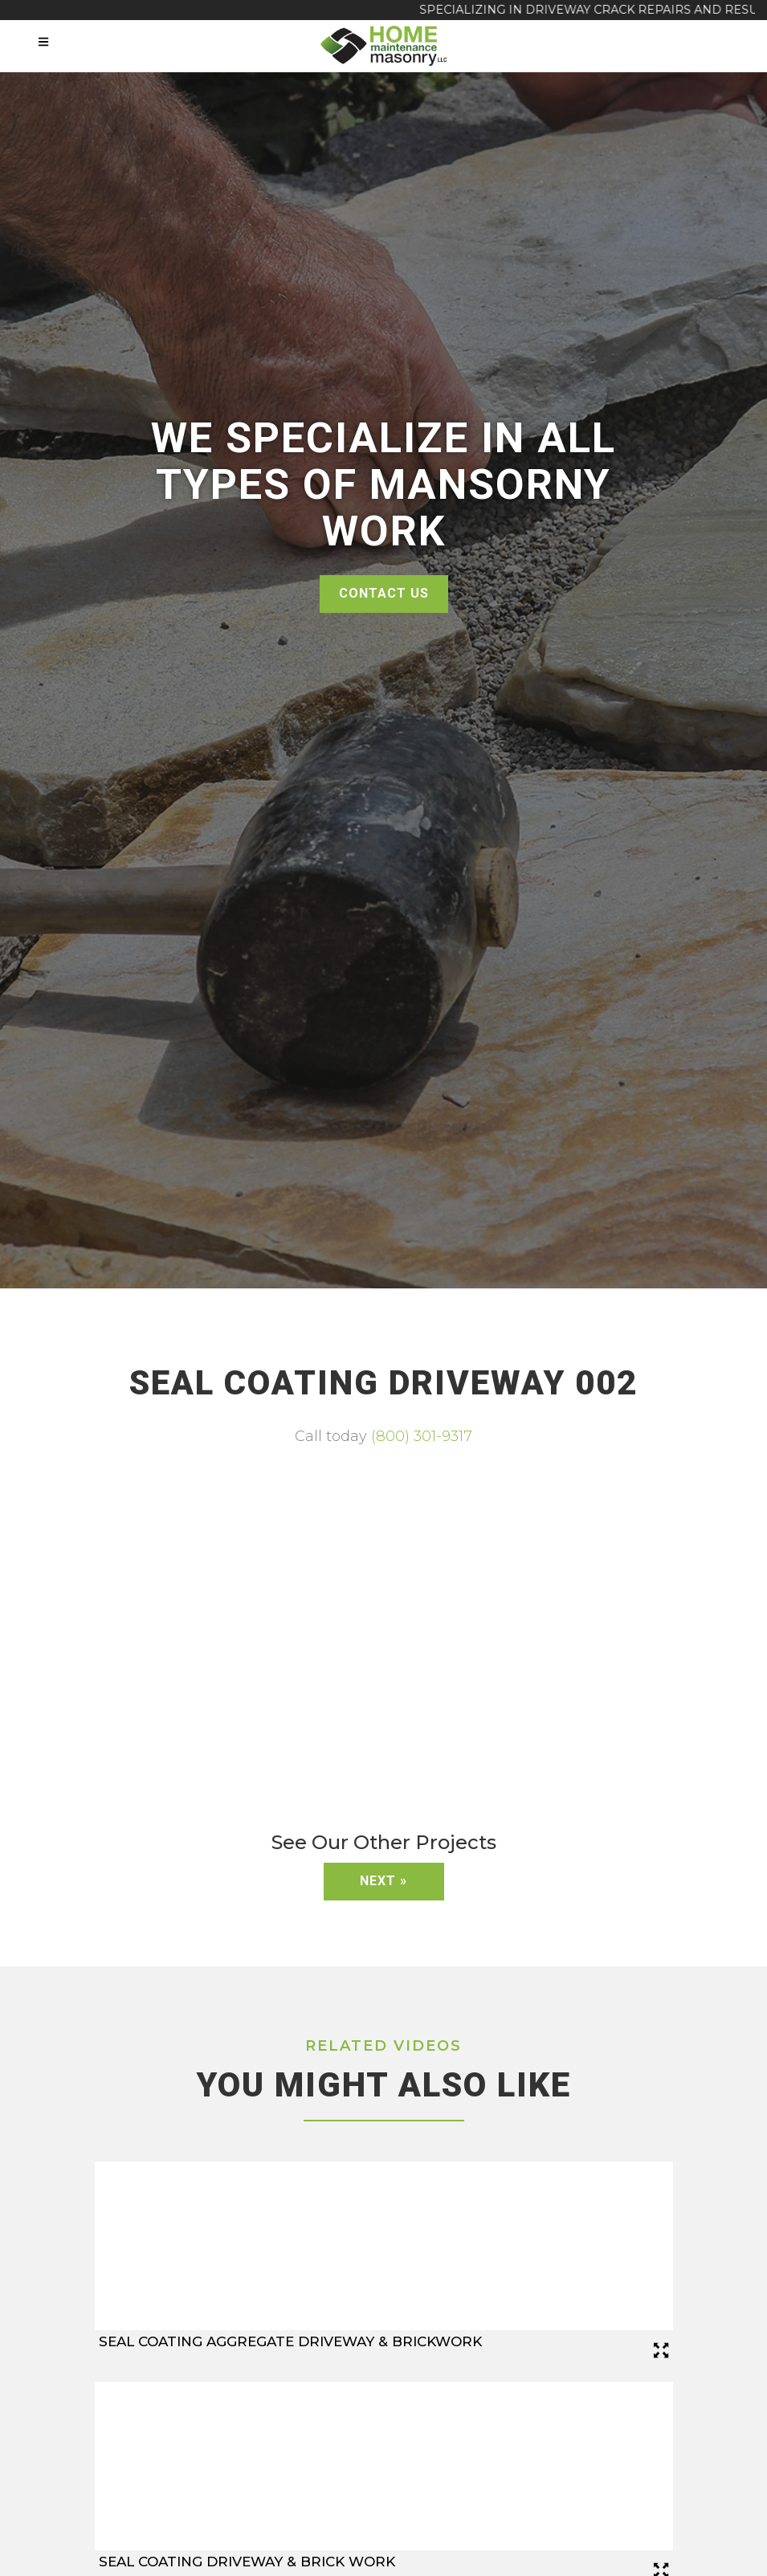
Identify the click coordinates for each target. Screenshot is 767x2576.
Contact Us (384, 593)
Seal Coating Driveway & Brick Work (247, 2562)
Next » (383, 1880)
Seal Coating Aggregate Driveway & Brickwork (290, 2341)
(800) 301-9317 (421, 1436)
